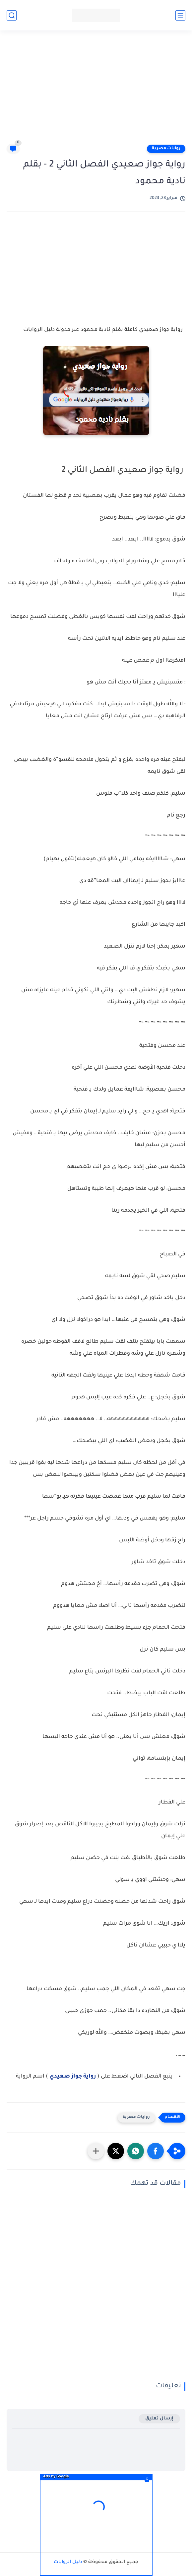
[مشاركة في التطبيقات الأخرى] (96, 2151)
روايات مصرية (166, 148)
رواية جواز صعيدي (73, 2077)
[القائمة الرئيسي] (180, 15)
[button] (155, 2151)
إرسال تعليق (159, 2418)
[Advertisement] (92, 90)
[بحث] (12, 15)
